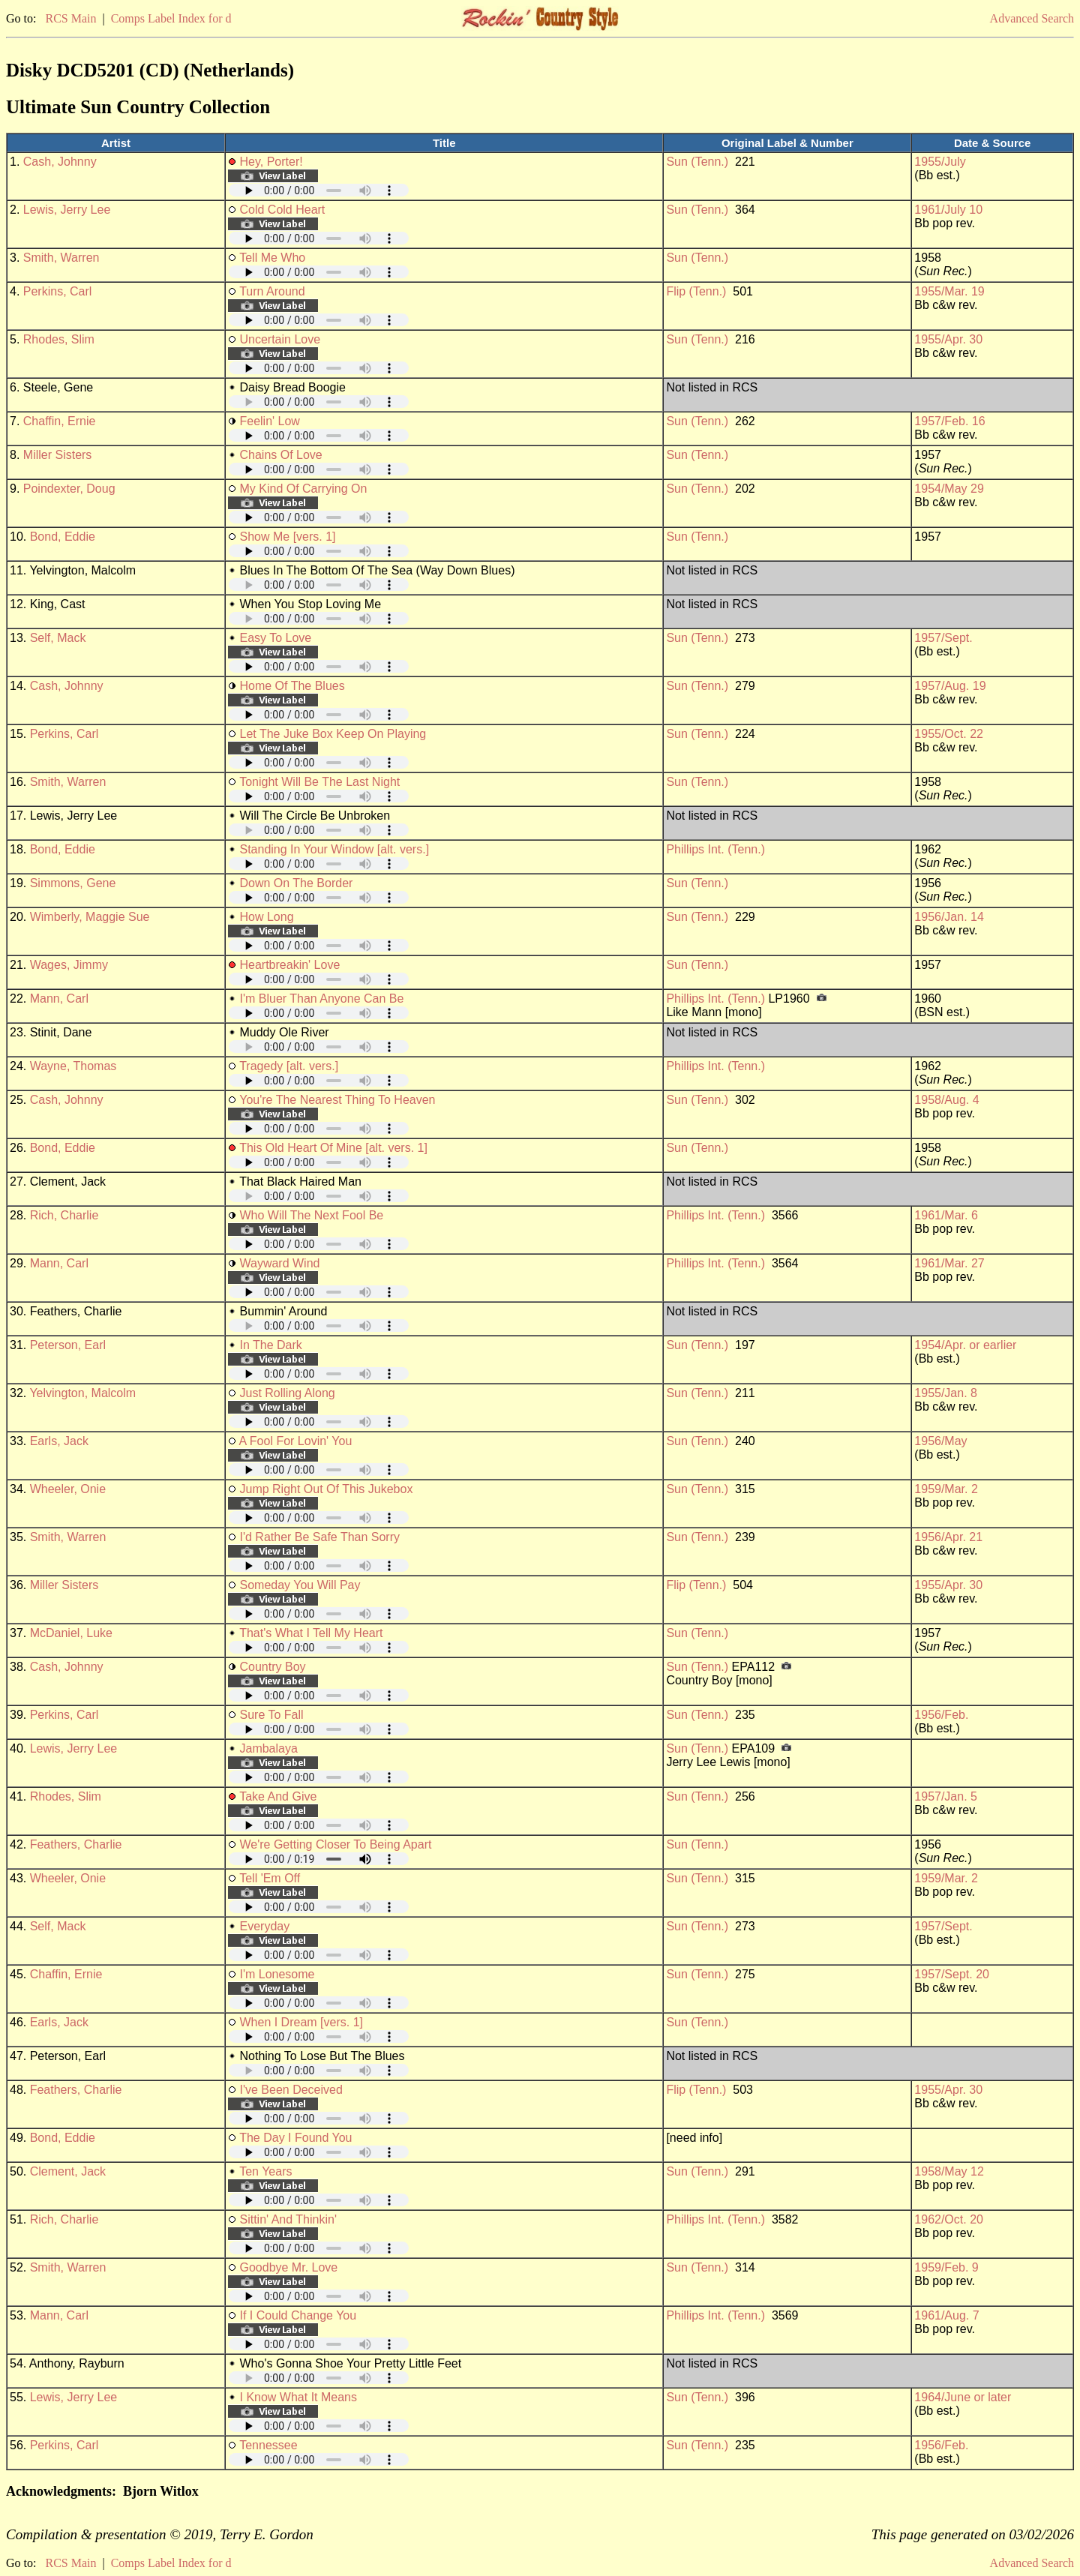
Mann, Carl (59, 998)
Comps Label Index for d (171, 18)
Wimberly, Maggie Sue (90, 916)
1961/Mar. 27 (949, 1263)
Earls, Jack (59, 1441)
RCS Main (70, 18)
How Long (266, 916)
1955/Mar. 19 (949, 291)
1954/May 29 (949, 488)
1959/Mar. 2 (946, 1489)
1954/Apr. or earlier (965, 1345)
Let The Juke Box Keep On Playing (332, 733)
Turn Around (271, 291)
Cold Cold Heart (282, 209)
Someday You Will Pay (299, 1585)
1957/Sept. (943, 637)
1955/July (940, 161)
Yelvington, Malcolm (82, 1393)
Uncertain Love (279, 339)
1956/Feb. (941, 1714)
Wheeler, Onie (68, 1489)
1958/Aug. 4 (946, 1099)
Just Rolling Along (286, 1393)
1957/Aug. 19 (950, 685)
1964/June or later (962, 2397)
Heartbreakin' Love (289, 964)
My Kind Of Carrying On (303, 488)
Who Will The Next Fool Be (311, 1215)
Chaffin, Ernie (59, 421)
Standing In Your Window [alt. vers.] (334, 849)
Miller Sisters (57, 454)
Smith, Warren (61, 257)
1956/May (940, 1441)
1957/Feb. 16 (949, 421)
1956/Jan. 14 (949, 916)
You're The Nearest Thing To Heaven (337, 1099)
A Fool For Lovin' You (295, 1441)
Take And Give (277, 1796)
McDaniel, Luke (71, 1633)
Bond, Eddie (62, 536)
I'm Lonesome (276, 1974)
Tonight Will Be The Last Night (319, 781)
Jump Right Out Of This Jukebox (325, 1489)
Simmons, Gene (73, 883)
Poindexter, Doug (69, 488)
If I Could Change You (297, 2315)
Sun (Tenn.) (697, 161)
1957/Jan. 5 (945, 1796)
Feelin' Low (269, 421)
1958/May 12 (949, 2171)
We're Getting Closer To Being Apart (335, 1844)
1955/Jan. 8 (945, 1393)
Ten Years (265, 2171)
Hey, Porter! (270, 161)
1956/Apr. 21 (948, 1537)
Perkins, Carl (57, 291)
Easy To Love (275, 637)
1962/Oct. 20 (948, 2219)
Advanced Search (1032, 18)
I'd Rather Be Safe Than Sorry (319, 1537)
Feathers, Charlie (76, 1844)
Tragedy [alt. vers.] (288, 1066)
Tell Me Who (272, 257)
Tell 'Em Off (269, 1878)
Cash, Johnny (60, 161)
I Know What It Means (298, 2397)
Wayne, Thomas (73, 1066)
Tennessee (268, 2445)
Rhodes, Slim (58, 339)
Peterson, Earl (68, 1345)
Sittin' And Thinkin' (287, 2219)
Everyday (264, 1926)
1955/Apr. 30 (948, 339)
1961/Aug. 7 (946, 2315)
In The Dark (270, 1345)
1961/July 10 (948, 209)
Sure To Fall (271, 1714)
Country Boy (272, 1666)
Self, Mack (58, 637)
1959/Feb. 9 (946, 2267)
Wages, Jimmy (69, 964)
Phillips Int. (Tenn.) (715, 849)
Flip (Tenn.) (696, 291)
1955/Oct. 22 (948, 733)
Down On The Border (295, 883)
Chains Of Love (280, 454)
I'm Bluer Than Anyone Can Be (321, 998)
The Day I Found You (295, 2137)
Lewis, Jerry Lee (67, 209)
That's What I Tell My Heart (310, 1633)
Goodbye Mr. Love (288, 2267)
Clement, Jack (68, 2171)
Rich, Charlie (64, 1215)
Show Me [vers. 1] (287, 536)
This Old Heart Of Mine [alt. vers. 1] (333, 1147)
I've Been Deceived (290, 2089)
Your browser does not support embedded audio (319, 190)
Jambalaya (268, 1748)
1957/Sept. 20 (951, 1974)
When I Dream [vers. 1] (301, 2022)
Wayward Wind (279, 1263)
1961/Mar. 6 (946, 1215)
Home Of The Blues (291, 685)
